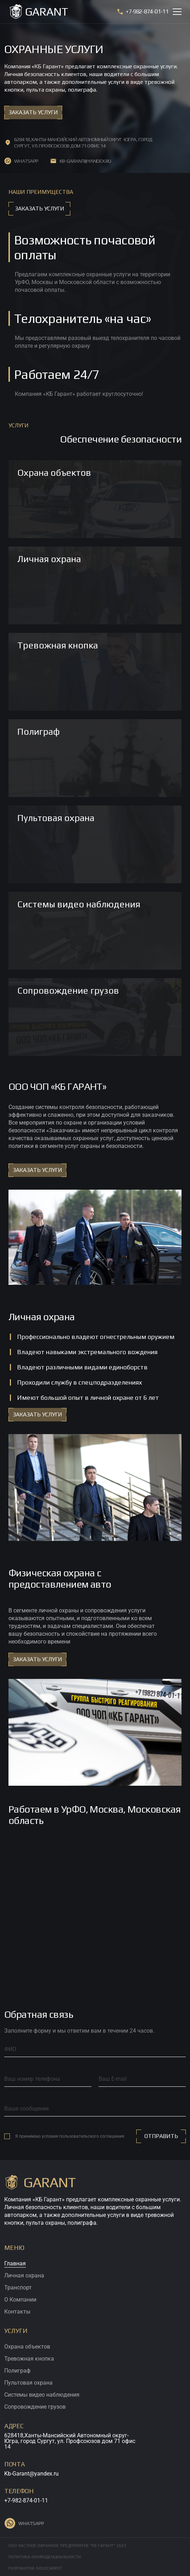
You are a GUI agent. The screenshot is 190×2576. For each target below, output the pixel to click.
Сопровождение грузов (35, 2406)
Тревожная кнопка (29, 2358)
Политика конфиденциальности (44, 2556)
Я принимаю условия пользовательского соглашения (69, 2136)
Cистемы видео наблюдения (41, 2394)
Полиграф (17, 2370)
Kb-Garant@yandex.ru (31, 2473)
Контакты (17, 2311)
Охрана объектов (27, 2346)
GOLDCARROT (49, 2568)
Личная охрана (24, 2275)
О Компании (20, 2299)
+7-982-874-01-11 (26, 2500)
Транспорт (18, 2287)
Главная (15, 2263)
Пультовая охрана (28, 2382)
